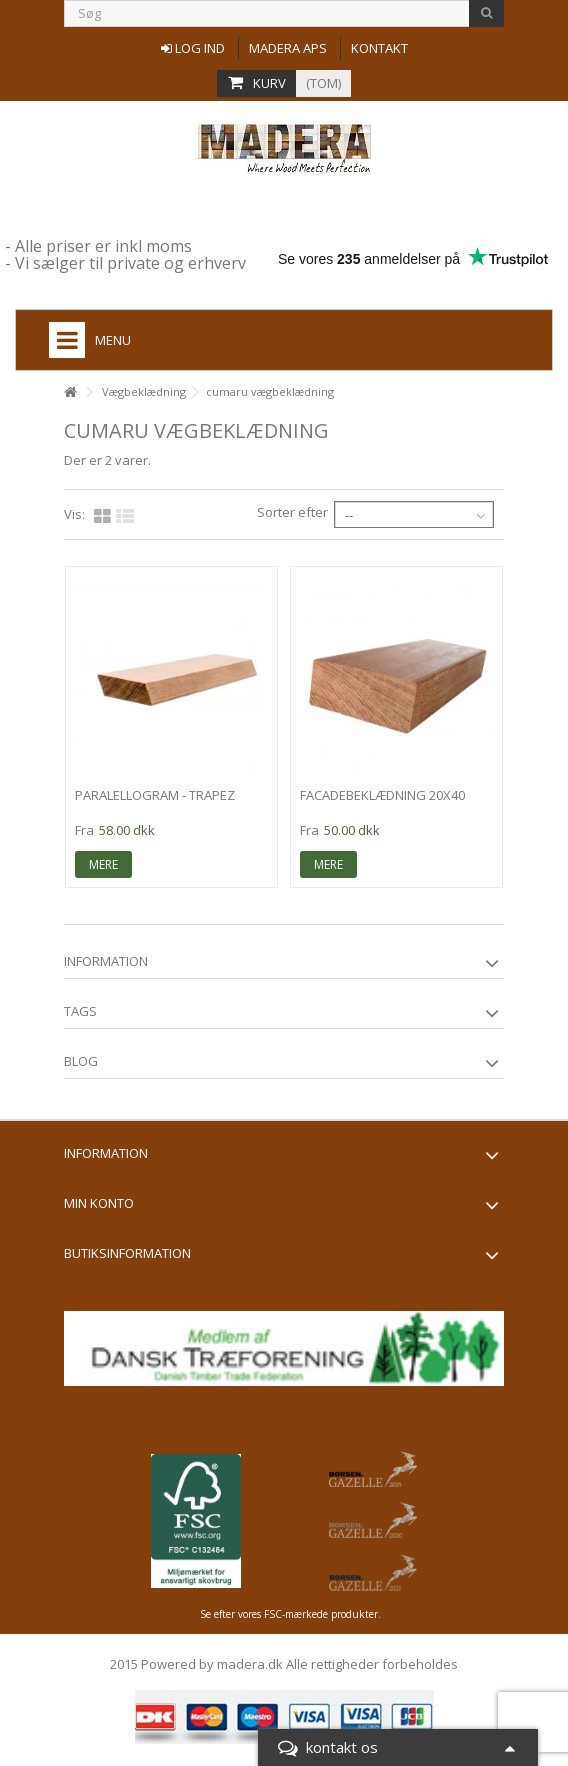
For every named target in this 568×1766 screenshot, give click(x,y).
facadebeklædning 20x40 (382, 795)
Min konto (99, 1203)
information (106, 961)
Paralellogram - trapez (155, 795)
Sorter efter (292, 512)
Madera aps (288, 48)
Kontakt (379, 48)
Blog (81, 1061)
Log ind (193, 48)
